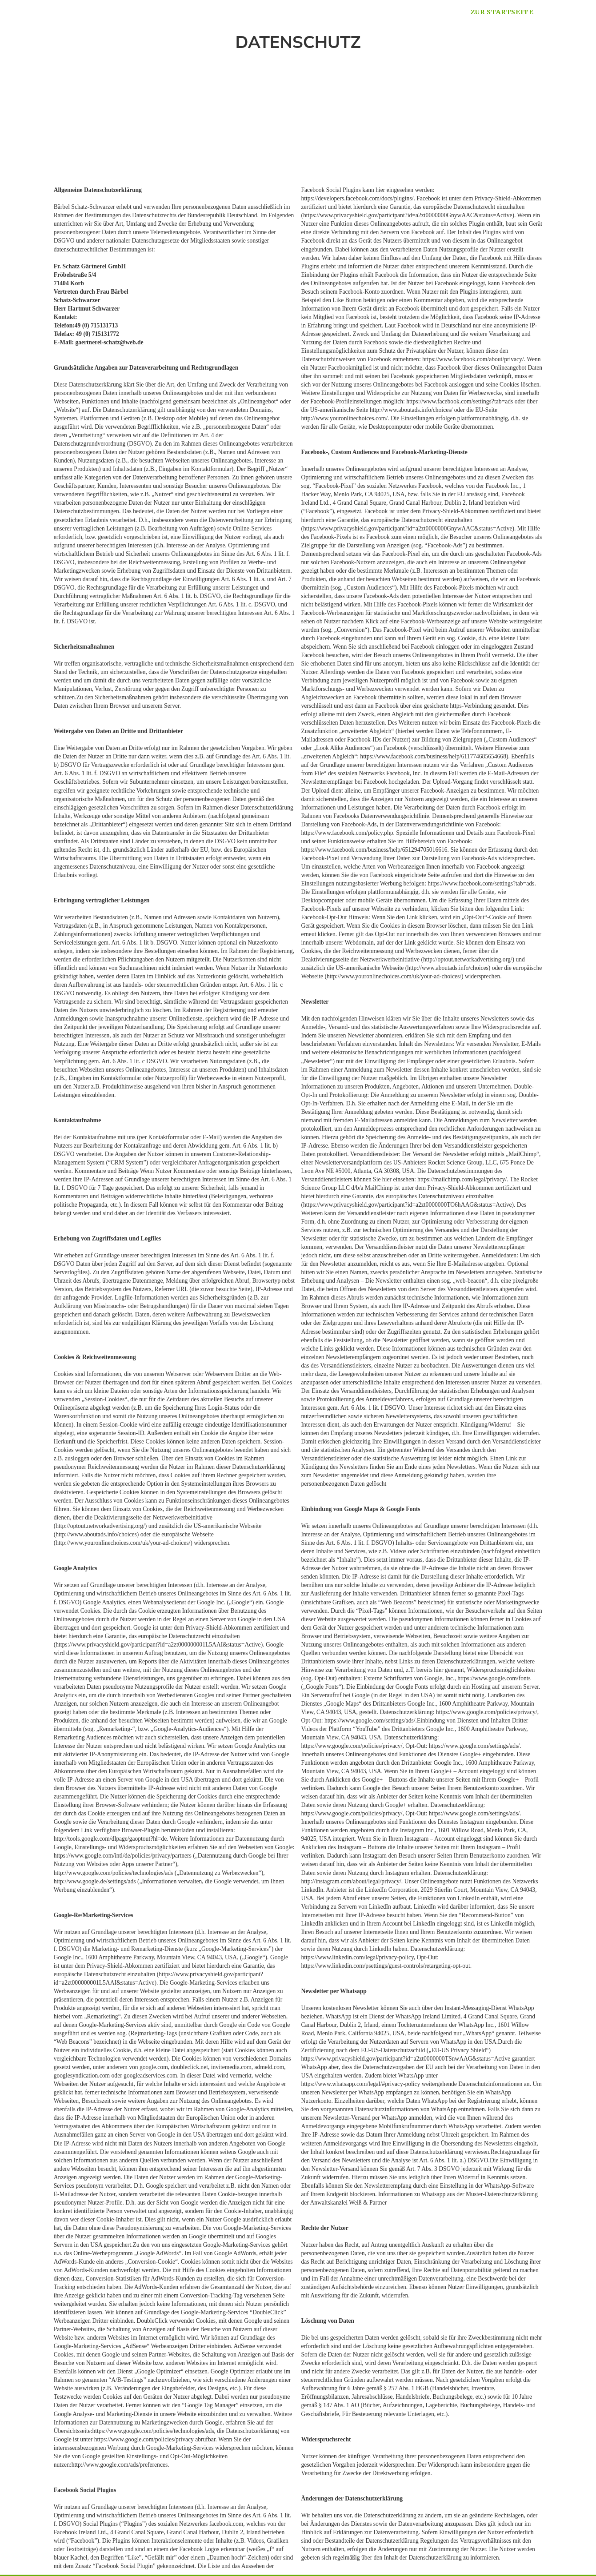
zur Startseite (502, 12)
